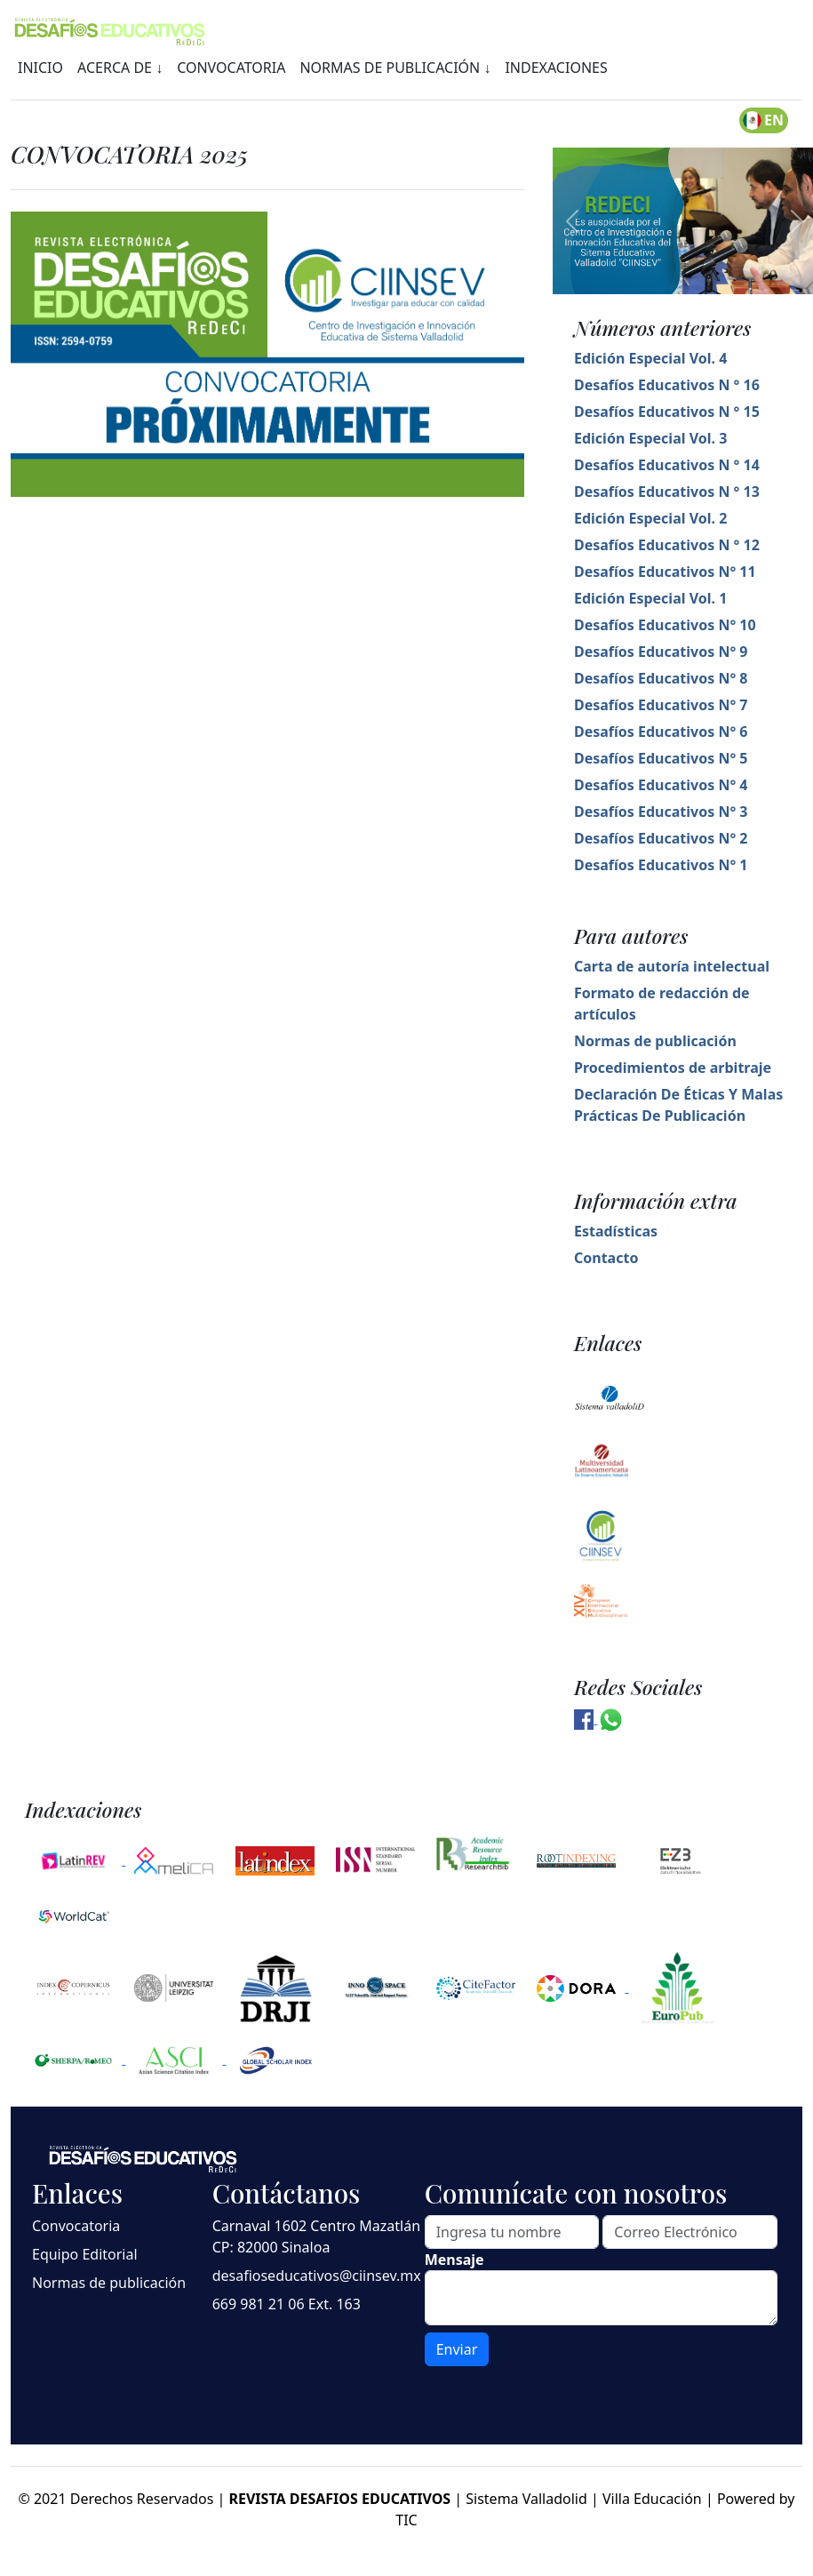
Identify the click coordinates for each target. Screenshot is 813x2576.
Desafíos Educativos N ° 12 (667, 545)
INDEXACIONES (556, 67)
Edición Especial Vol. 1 (650, 598)
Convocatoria (76, 2226)
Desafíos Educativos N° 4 (661, 785)
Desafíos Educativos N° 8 (661, 678)
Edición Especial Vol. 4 (650, 358)
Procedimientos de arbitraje (672, 1067)
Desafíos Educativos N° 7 (661, 705)
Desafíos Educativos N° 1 (661, 865)
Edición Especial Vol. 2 (650, 518)
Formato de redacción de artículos (662, 1003)
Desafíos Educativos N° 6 (661, 731)
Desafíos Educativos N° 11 (665, 571)
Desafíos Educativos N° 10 (665, 625)
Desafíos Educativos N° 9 (661, 651)
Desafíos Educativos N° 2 (661, 838)
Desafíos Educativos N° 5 (661, 758)
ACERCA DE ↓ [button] (120, 67)
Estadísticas (616, 1231)
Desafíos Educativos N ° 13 (667, 491)
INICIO (40, 67)
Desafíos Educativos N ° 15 (667, 411)
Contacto (606, 1258)
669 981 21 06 (258, 2304)
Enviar (457, 2349)
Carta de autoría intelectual (671, 966)
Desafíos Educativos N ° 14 (667, 465)
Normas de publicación (655, 1041)
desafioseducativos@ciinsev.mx (316, 2275)
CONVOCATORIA (231, 67)
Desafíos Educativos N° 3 (661, 811)
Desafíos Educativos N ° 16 (667, 385)
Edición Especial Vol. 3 (650, 438)
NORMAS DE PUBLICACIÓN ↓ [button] (394, 67)
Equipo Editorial (85, 2254)
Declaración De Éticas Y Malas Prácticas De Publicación (678, 1104)
